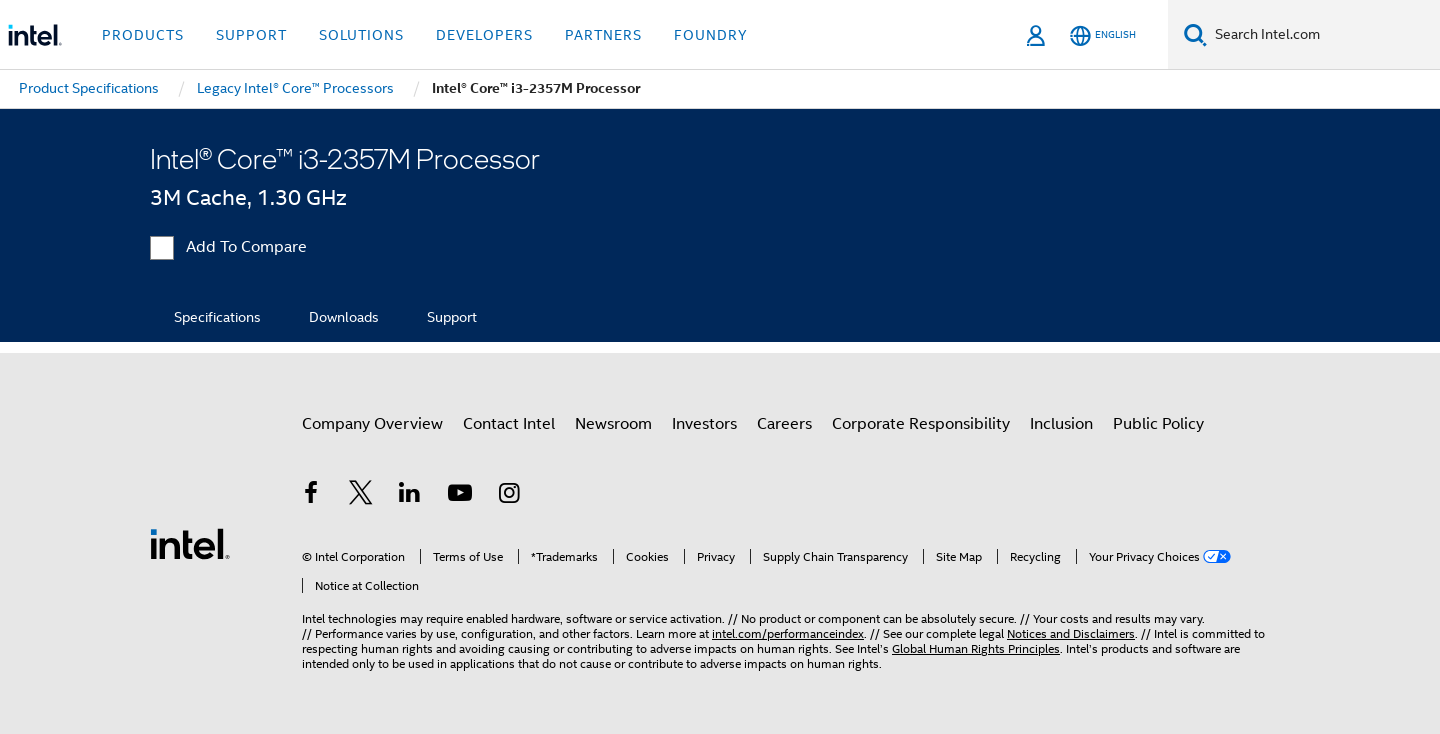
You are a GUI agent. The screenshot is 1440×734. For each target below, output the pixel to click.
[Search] (1195, 34)
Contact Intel (509, 424)
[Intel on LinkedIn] (410, 496)
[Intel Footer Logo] (190, 543)
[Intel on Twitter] (361, 496)
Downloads (344, 317)
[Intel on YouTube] (460, 496)
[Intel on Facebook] (311, 496)
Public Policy (1158, 424)
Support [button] (251, 35)
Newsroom (613, 424)
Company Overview (372, 424)
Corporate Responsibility (921, 424)
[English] (1103, 35)
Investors (704, 424)
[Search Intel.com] (1323, 35)
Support (452, 317)
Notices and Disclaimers (1071, 633)
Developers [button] (484, 35)
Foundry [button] (711, 35)
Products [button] (143, 35)
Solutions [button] (361, 35)
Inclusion (1061, 424)
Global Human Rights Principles (976, 648)
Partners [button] (603, 35)
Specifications (217, 317)
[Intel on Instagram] (509, 496)
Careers (784, 424)
